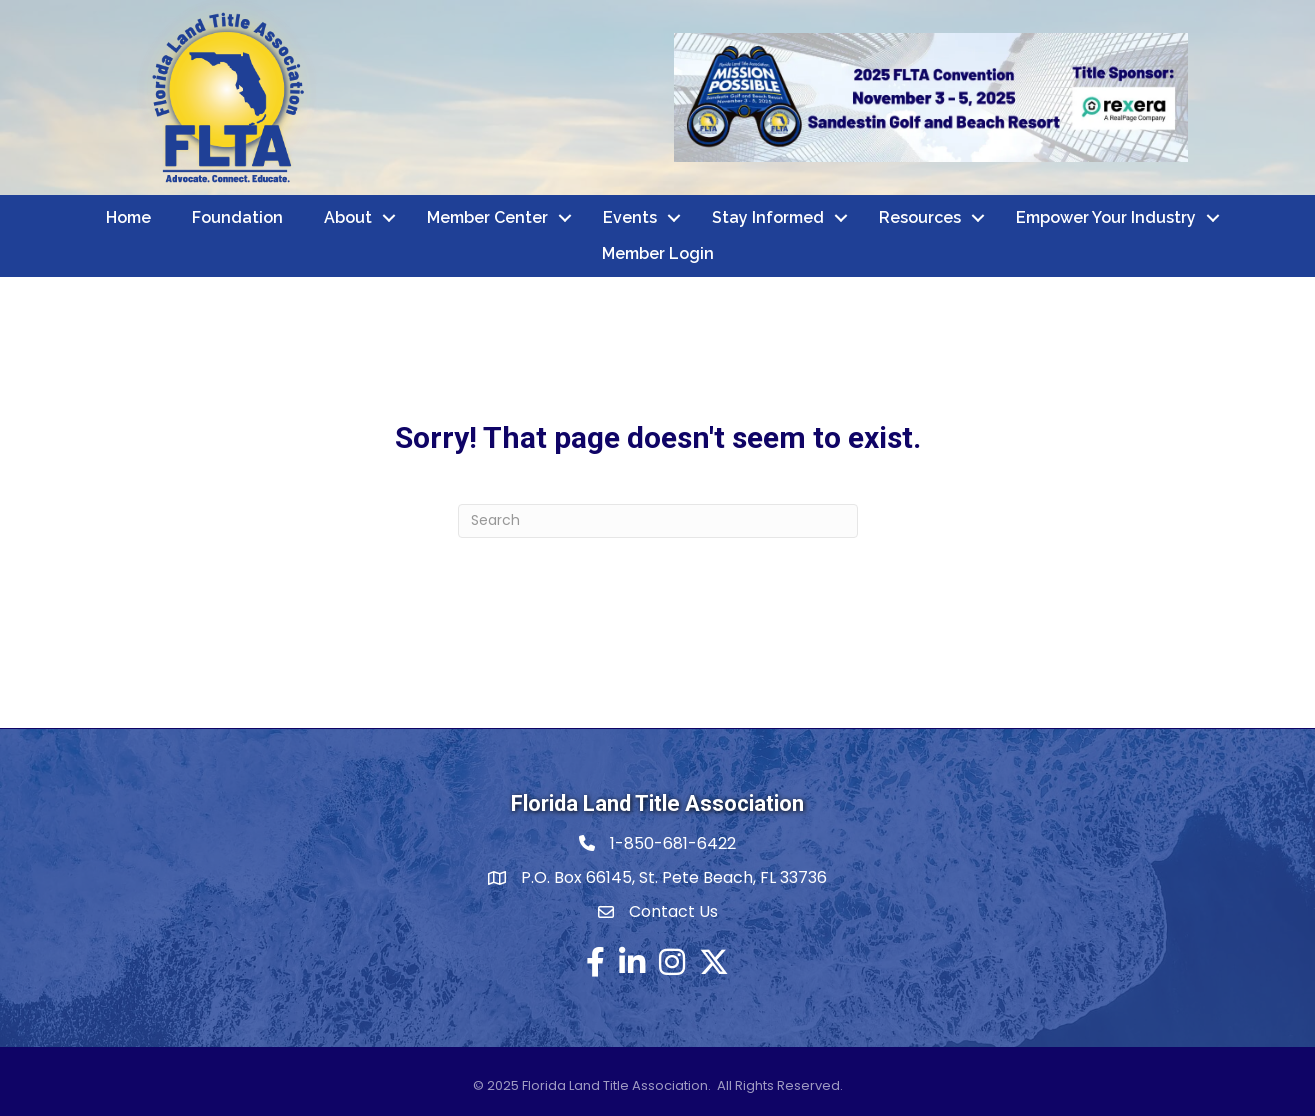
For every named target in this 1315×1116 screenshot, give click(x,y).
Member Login (658, 253)
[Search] (658, 521)
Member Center (487, 217)
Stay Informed (768, 217)
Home (128, 217)
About (348, 217)
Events (630, 217)
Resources (920, 217)
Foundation (237, 217)
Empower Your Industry (1106, 217)
